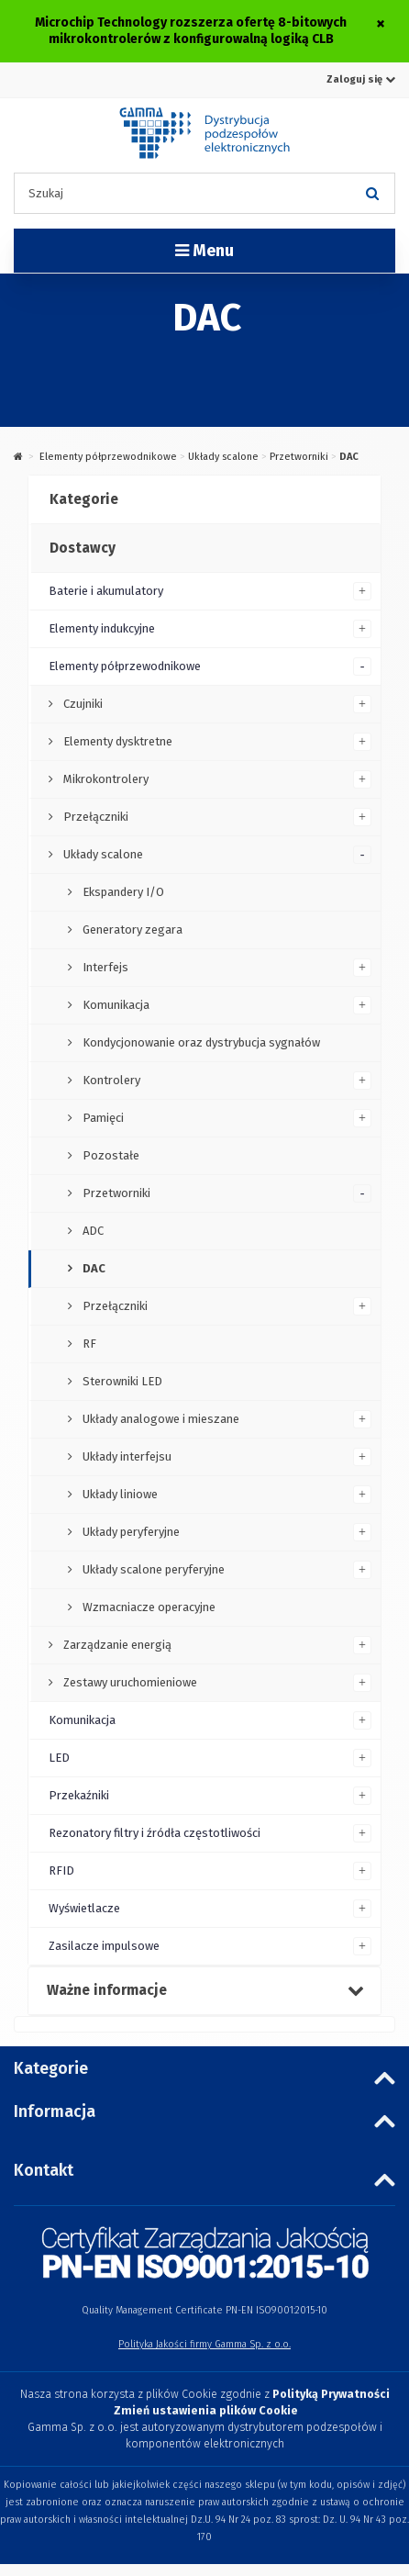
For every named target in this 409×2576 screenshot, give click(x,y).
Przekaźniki (79, 1795)
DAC (92, 1268)
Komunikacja (114, 1005)
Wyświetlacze (84, 1908)
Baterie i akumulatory (106, 591)
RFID (61, 1870)
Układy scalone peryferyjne (152, 1569)
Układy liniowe (119, 1494)
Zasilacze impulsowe (104, 1946)
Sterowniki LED (121, 1381)
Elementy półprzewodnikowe (108, 457)
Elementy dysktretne (116, 741)
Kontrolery (110, 1080)
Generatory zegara (131, 929)
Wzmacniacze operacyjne (148, 1607)
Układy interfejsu (125, 1456)
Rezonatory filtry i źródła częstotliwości (154, 1833)
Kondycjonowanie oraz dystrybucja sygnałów (200, 1042)
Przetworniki (299, 457)
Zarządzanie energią (116, 1645)
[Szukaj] (372, 193)
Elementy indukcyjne (102, 628)
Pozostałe (109, 1155)
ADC (92, 1231)
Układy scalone (223, 457)
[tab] (204, 500)
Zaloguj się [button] (360, 79)
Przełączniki (94, 816)
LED (59, 1757)
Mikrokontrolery (105, 779)
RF (88, 1343)
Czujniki (82, 704)
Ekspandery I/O (122, 892)
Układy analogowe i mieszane (159, 1419)
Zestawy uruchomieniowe (129, 1682)
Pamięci (102, 1118)
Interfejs (104, 967)
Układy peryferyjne (130, 1532)
